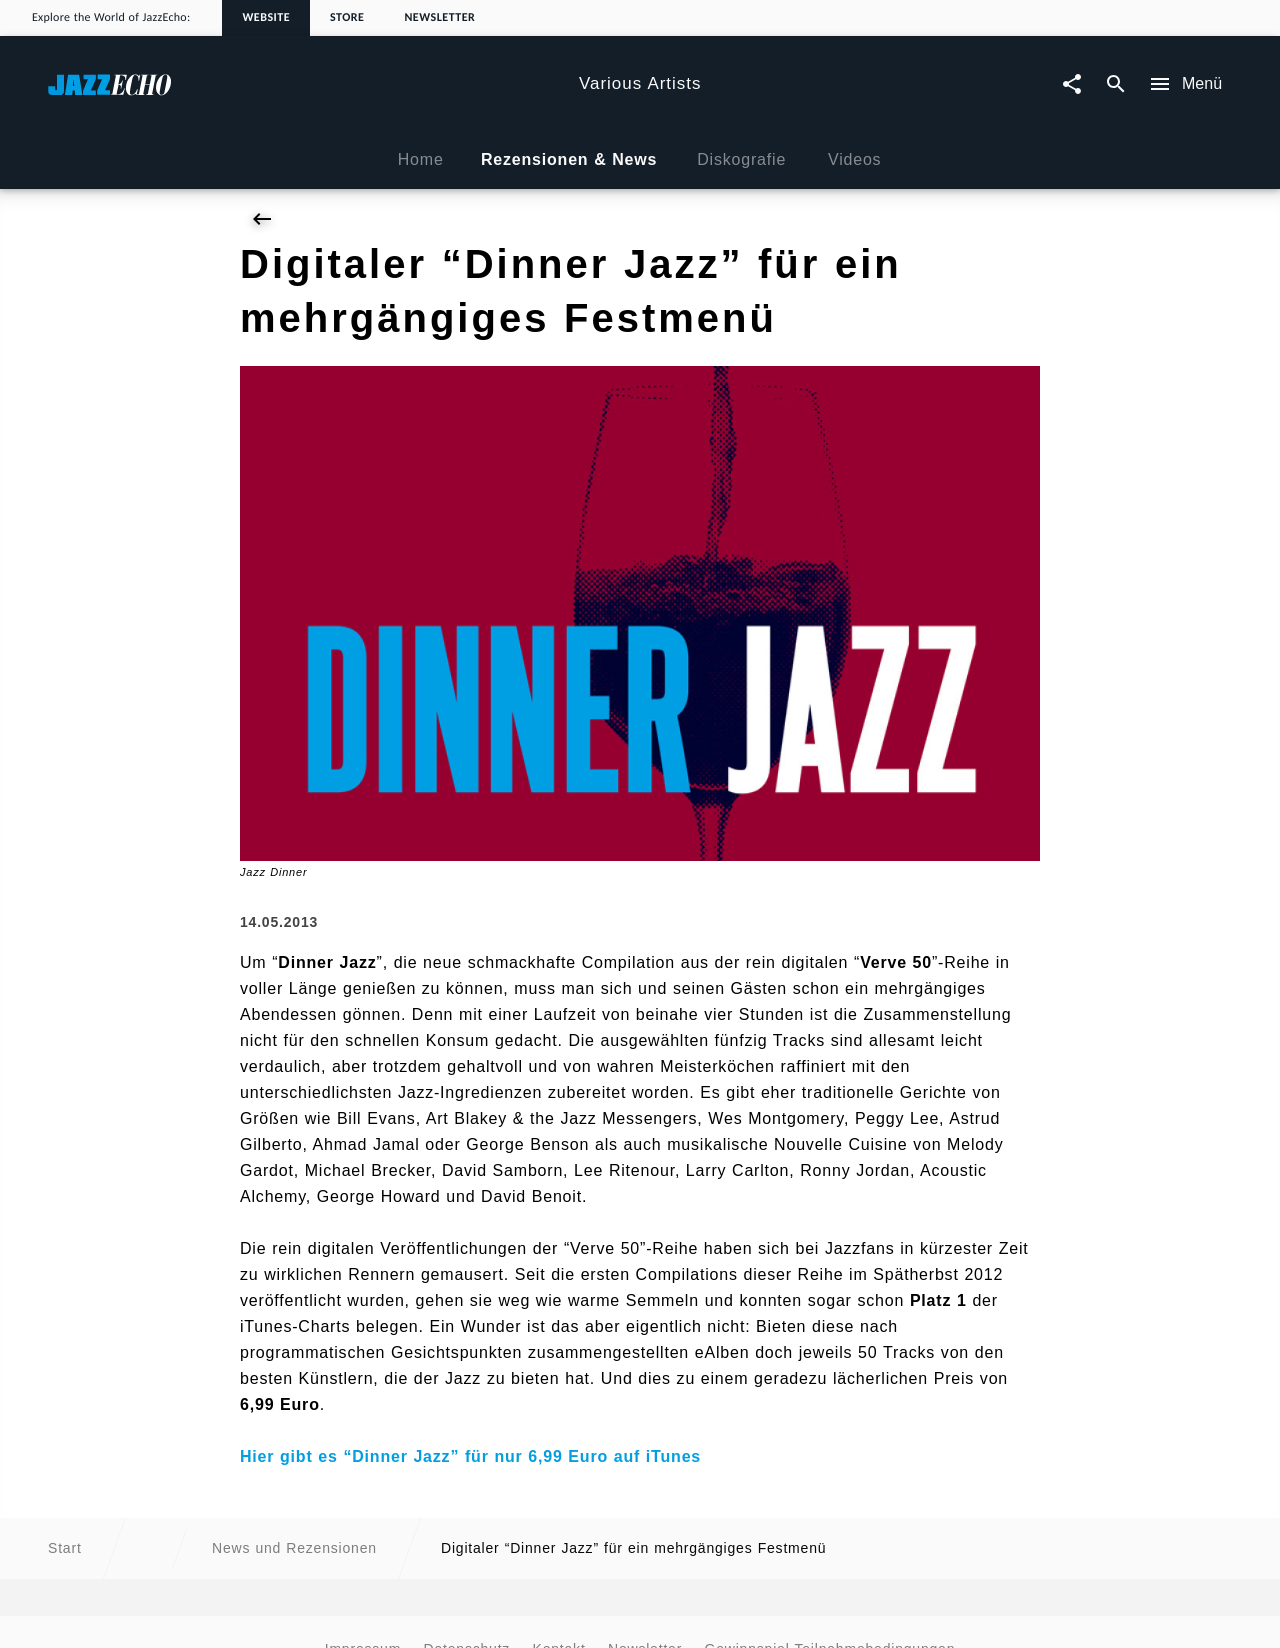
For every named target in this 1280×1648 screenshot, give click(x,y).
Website (266, 18)
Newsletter (439, 18)
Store (347, 18)
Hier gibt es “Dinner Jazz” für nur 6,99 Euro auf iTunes (470, 1456)
